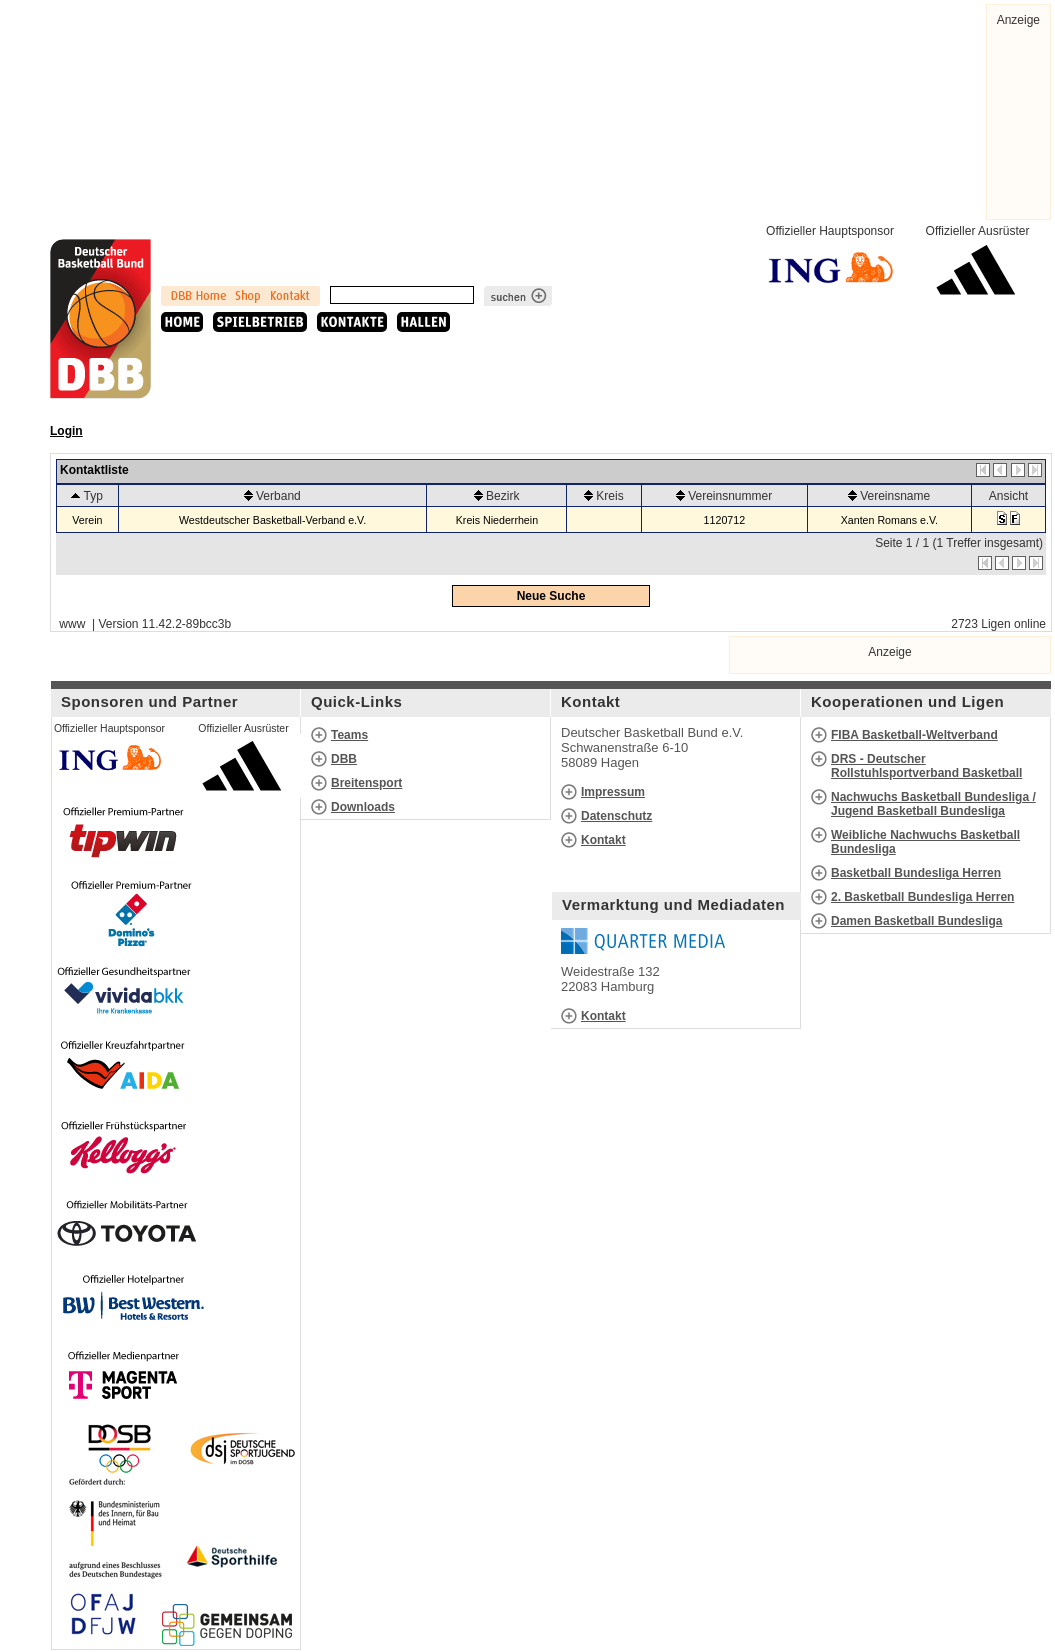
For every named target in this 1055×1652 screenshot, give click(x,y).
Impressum (613, 792)
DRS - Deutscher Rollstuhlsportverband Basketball (926, 766)
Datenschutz (616, 816)
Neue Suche (551, 596)
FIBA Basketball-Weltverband (914, 735)
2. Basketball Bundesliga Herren (922, 897)
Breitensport (366, 783)
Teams (349, 735)
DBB (344, 759)
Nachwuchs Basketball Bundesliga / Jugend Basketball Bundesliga (933, 804)
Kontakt (603, 840)
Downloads (363, 807)
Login (66, 431)
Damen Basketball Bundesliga (916, 921)
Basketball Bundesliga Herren (916, 873)
